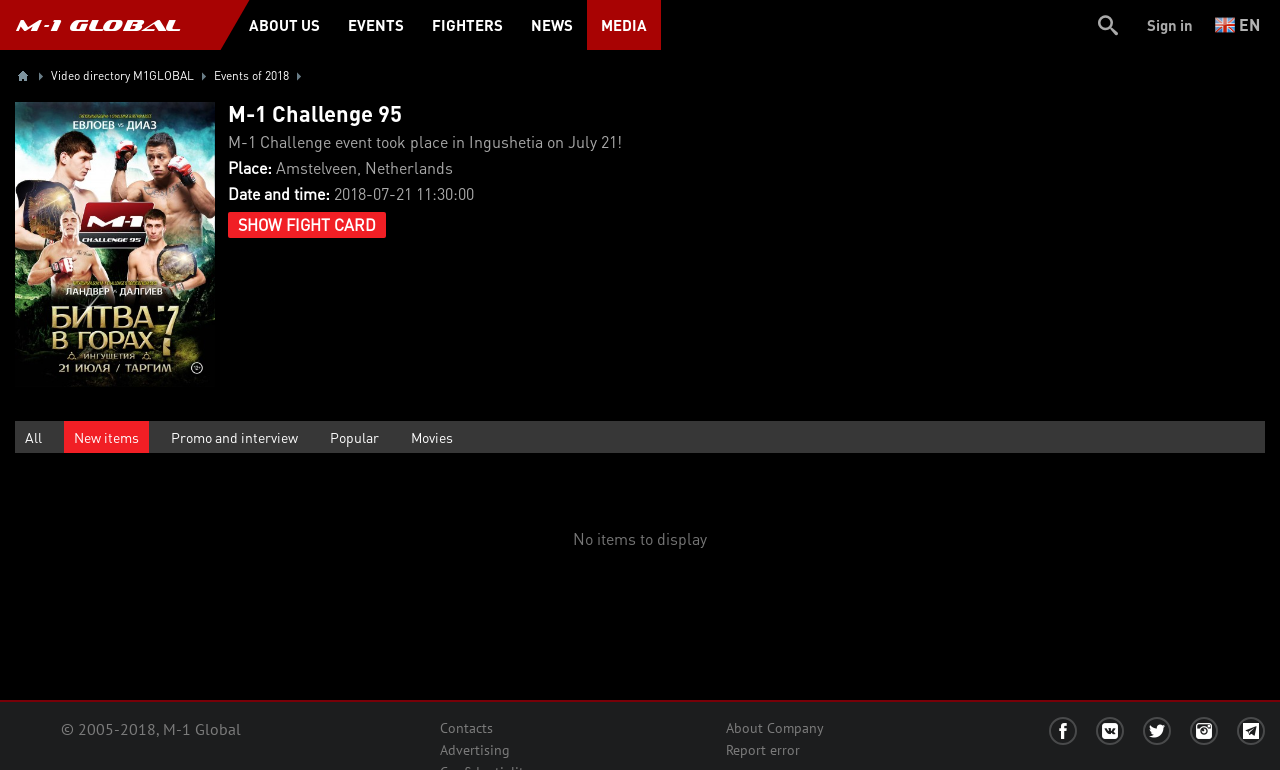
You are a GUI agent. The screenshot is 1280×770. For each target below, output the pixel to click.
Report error (763, 750)
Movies (432, 437)
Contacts (466, 728)
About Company (775, 728)
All (33, 437)
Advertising (475, 750)
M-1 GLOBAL (98, 25)
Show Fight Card (307, 224)
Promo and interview (234, 437)
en (1237, 24)
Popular (354, 437)
